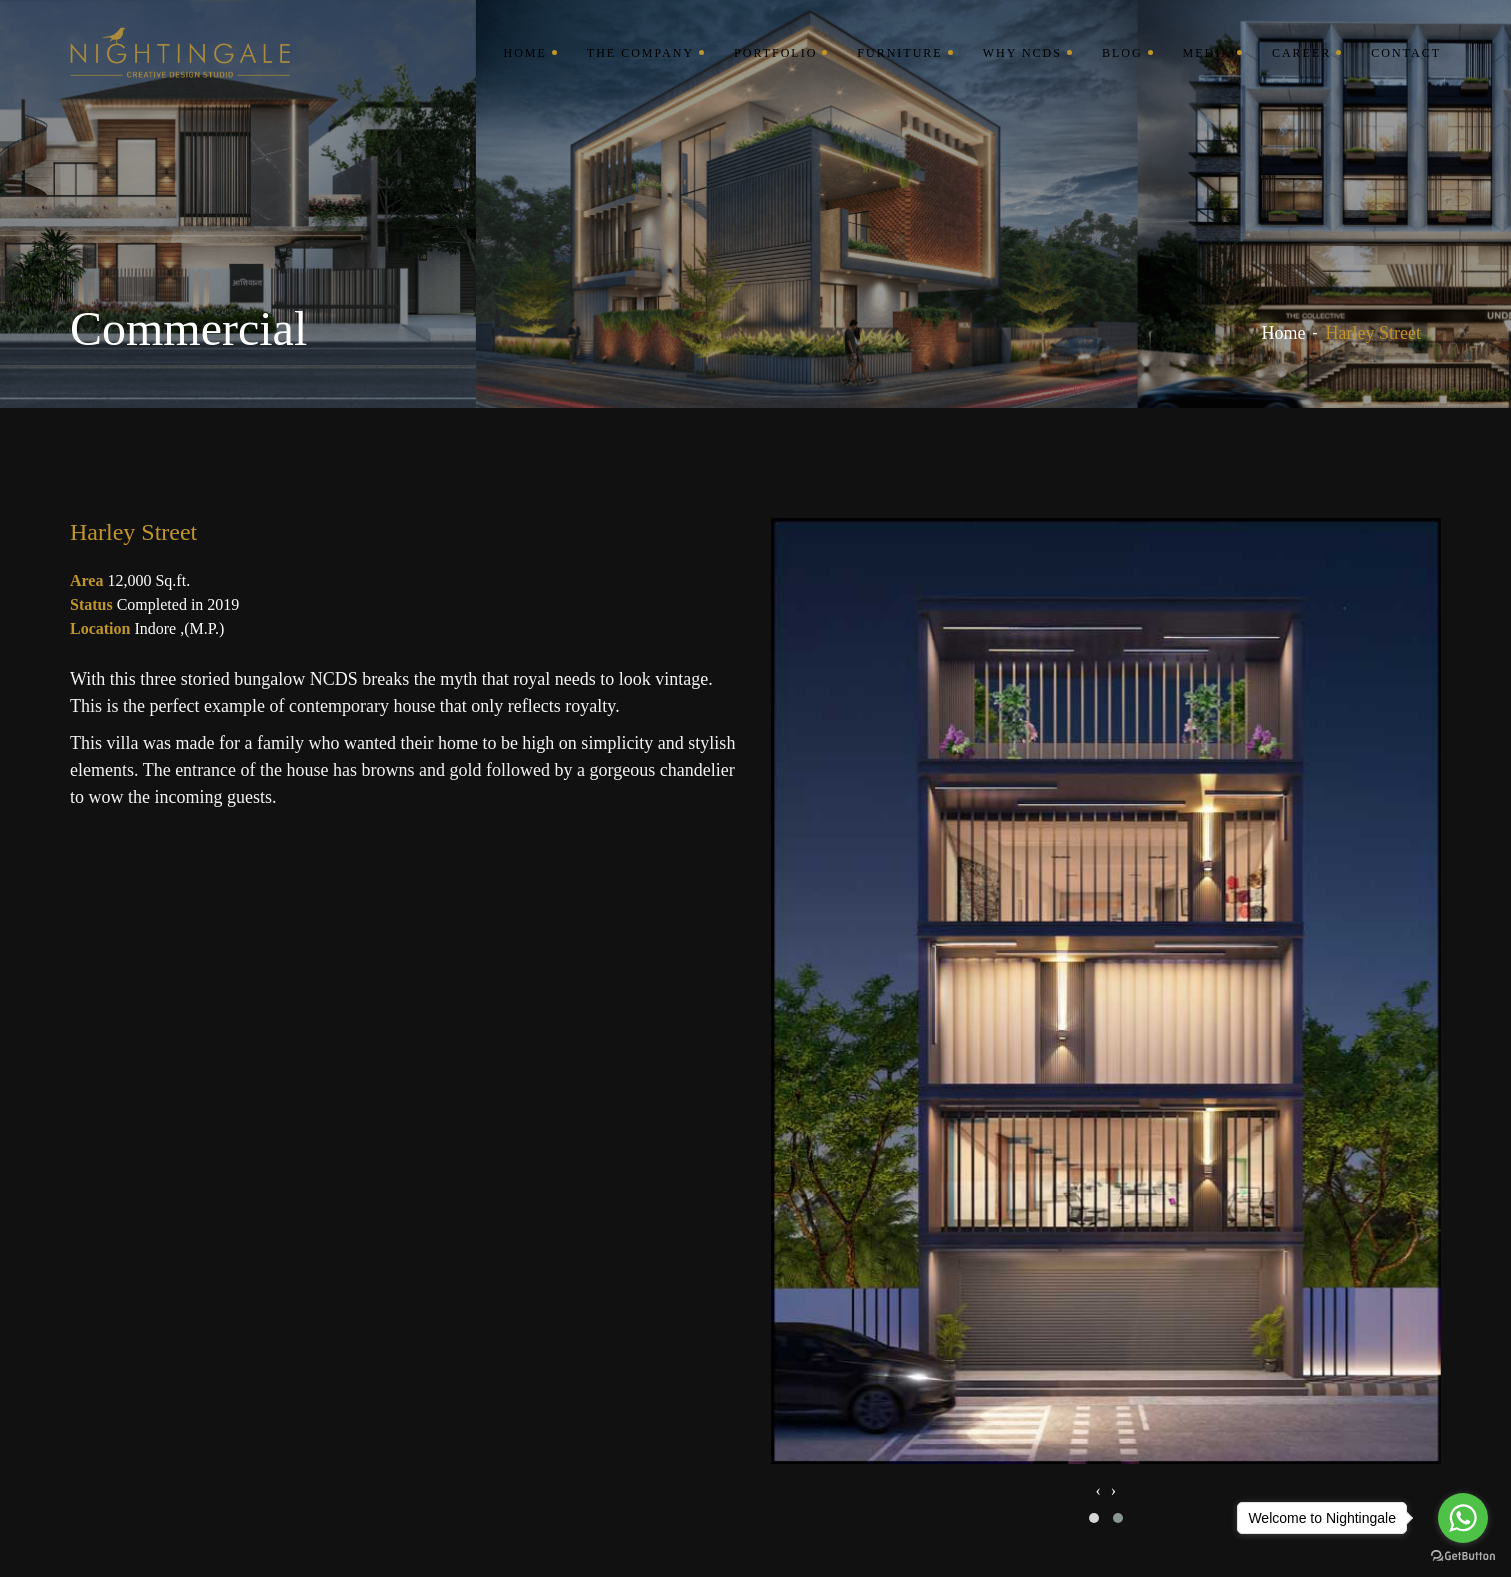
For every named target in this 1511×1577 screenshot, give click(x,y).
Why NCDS (1022, 53)
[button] (1094, 1518)
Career (1301, 53)
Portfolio (775, 53)
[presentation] (1097, 1491)
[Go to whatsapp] (1463, 1518)
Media (1207, 53)
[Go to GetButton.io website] (1463, 1556)
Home (524, 53)
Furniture (899, 53)
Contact (1406, 53)
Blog (1122, 53)
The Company (640, 53)
